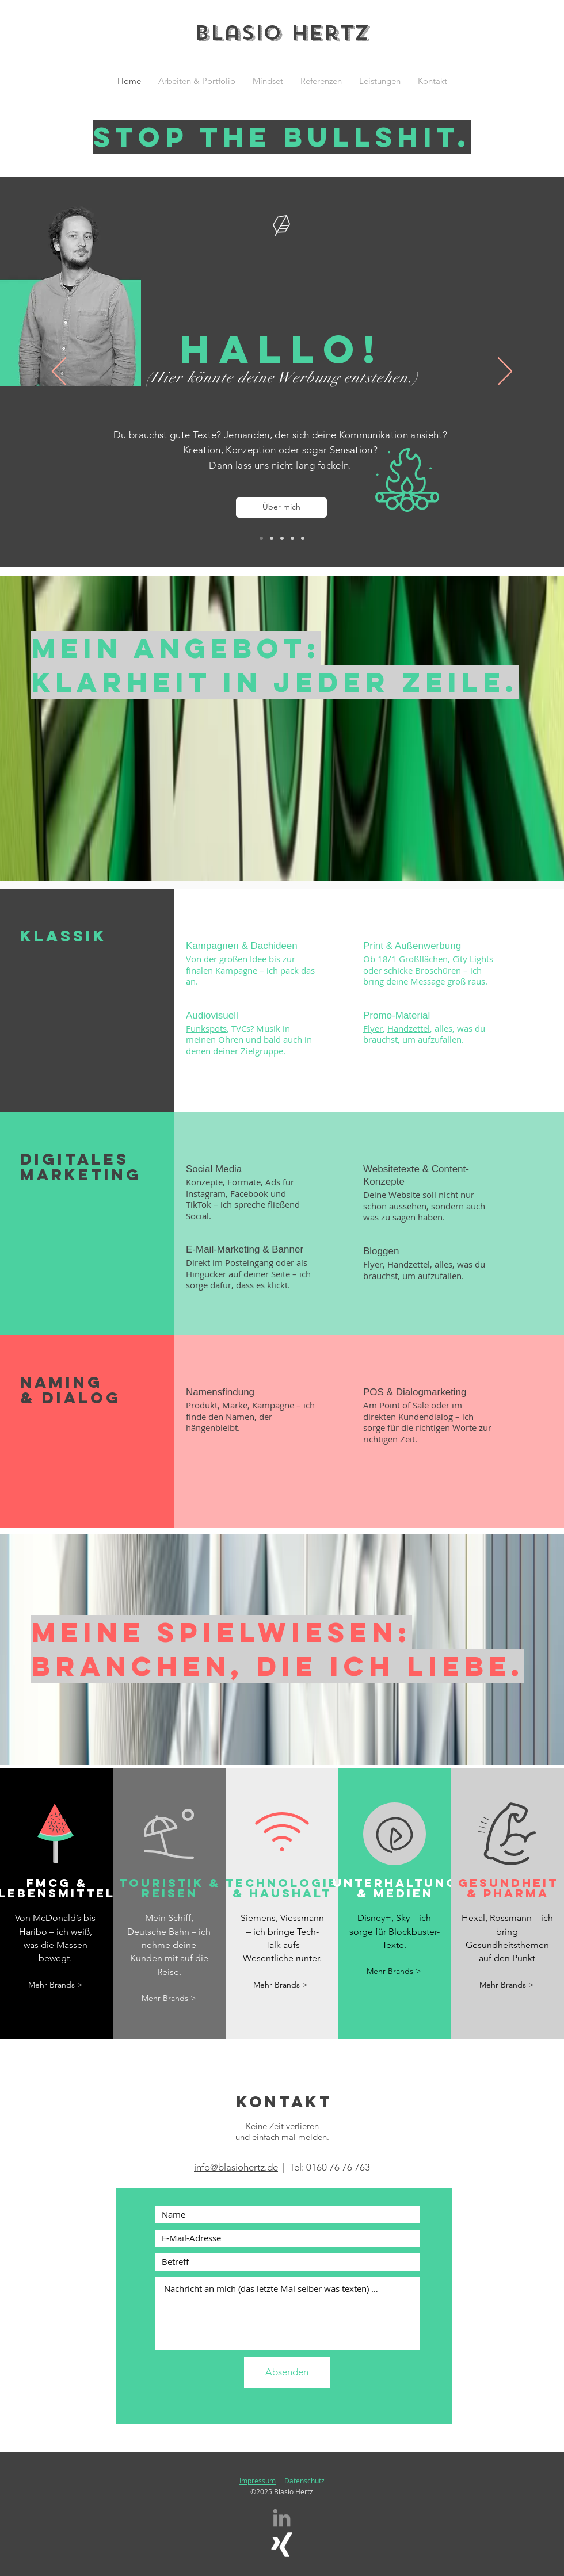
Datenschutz (304, 2480)
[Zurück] (59, 372)
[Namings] (292, 538)
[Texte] (271, 538)
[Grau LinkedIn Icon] (281, 2517)
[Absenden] (287, 2372)
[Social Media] (302, 538)
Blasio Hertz (282, 33)
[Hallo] (261, 538)
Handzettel (408, 1028)
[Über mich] (281, 507)
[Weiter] (505, 372)
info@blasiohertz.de (236, 2167)
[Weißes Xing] (281, 2544)
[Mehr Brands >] (55, 1985)
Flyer (373, 1028)
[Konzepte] (282, 538)
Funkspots (206, 1028)
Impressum (257, 2480)
